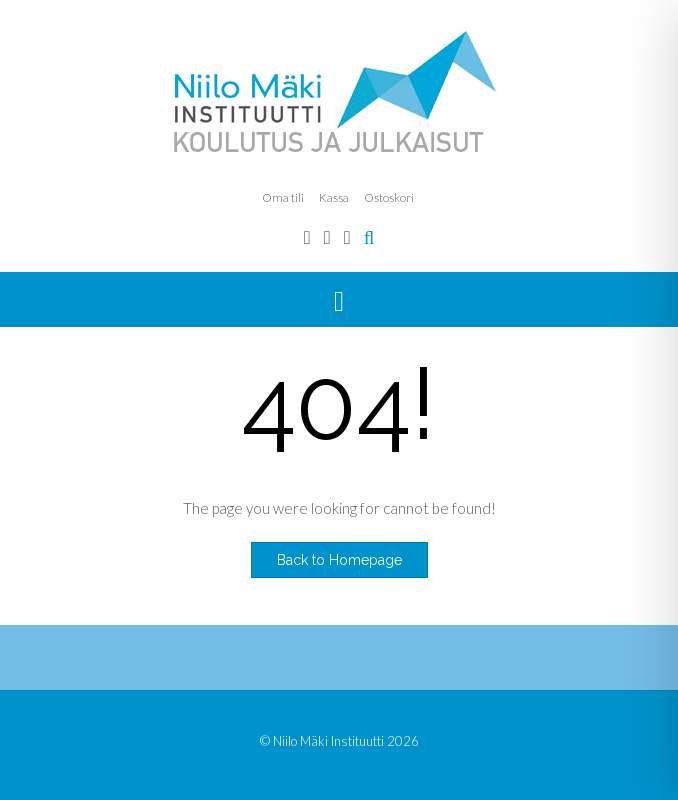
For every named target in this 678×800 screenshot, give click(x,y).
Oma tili (283, 197)
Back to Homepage (339, 560)
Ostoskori (389, 197)
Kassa (334, 197)
